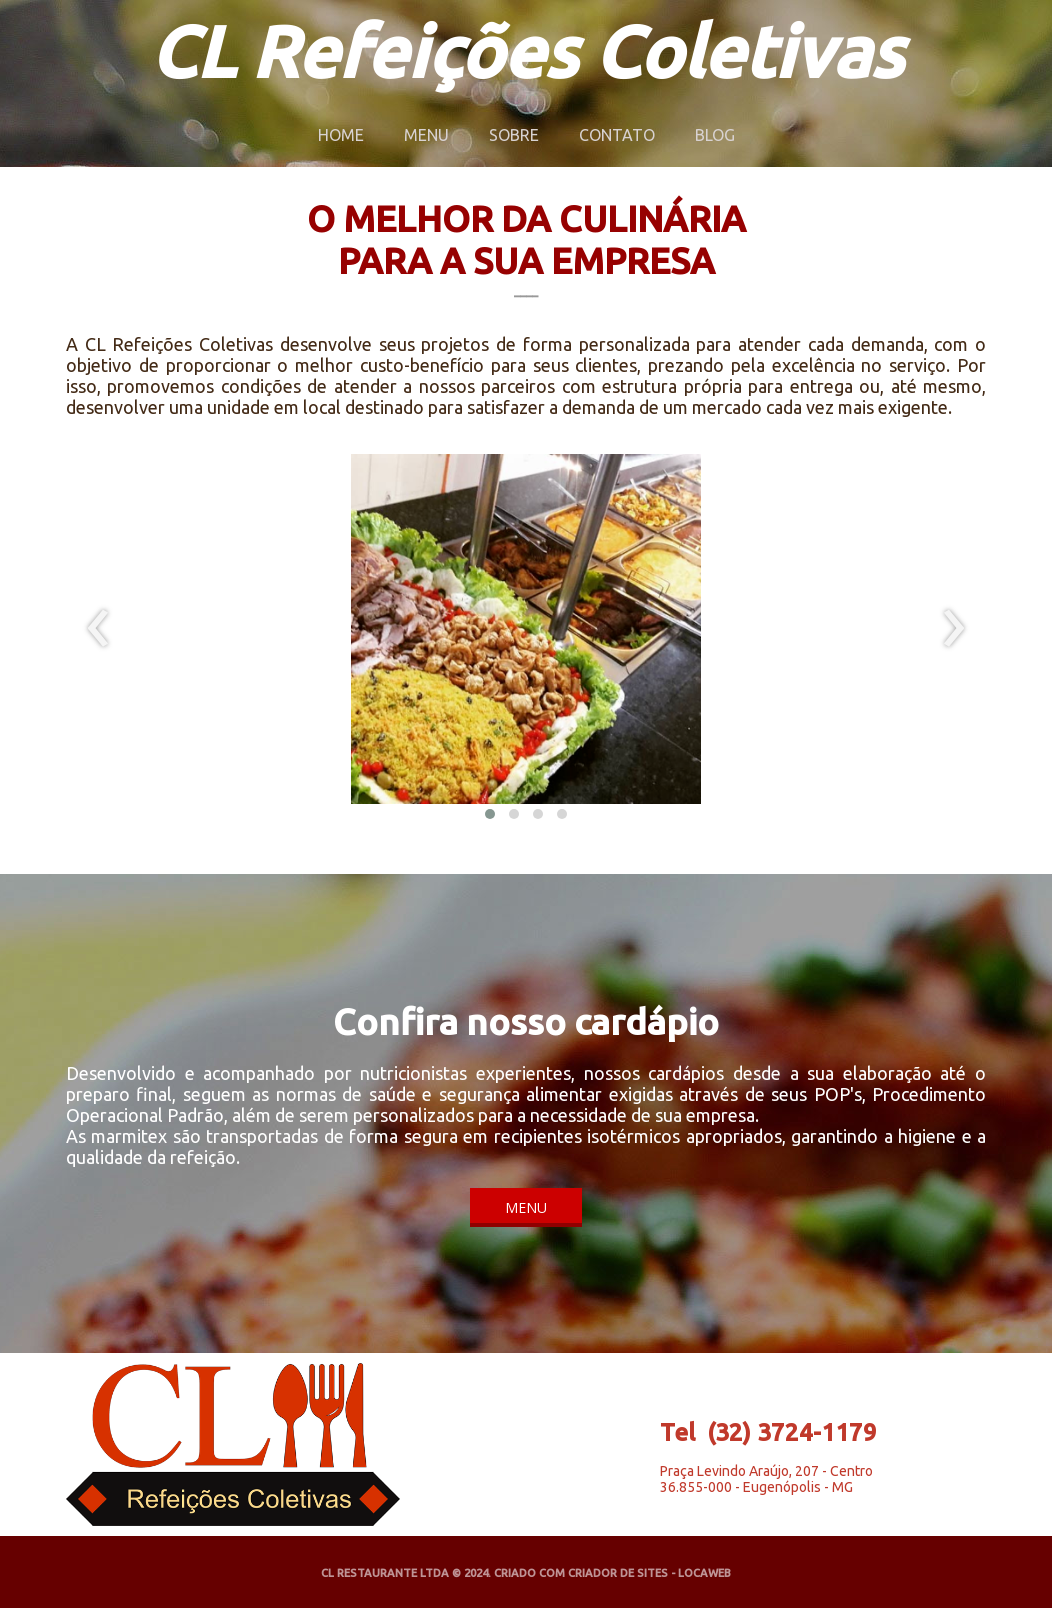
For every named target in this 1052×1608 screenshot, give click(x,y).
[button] (490, 814)
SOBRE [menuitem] (514, 135)
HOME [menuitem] (341, 135)
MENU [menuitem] (426, 135)
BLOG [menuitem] (715, 135)
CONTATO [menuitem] (617, 135)
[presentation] (98, 629)
